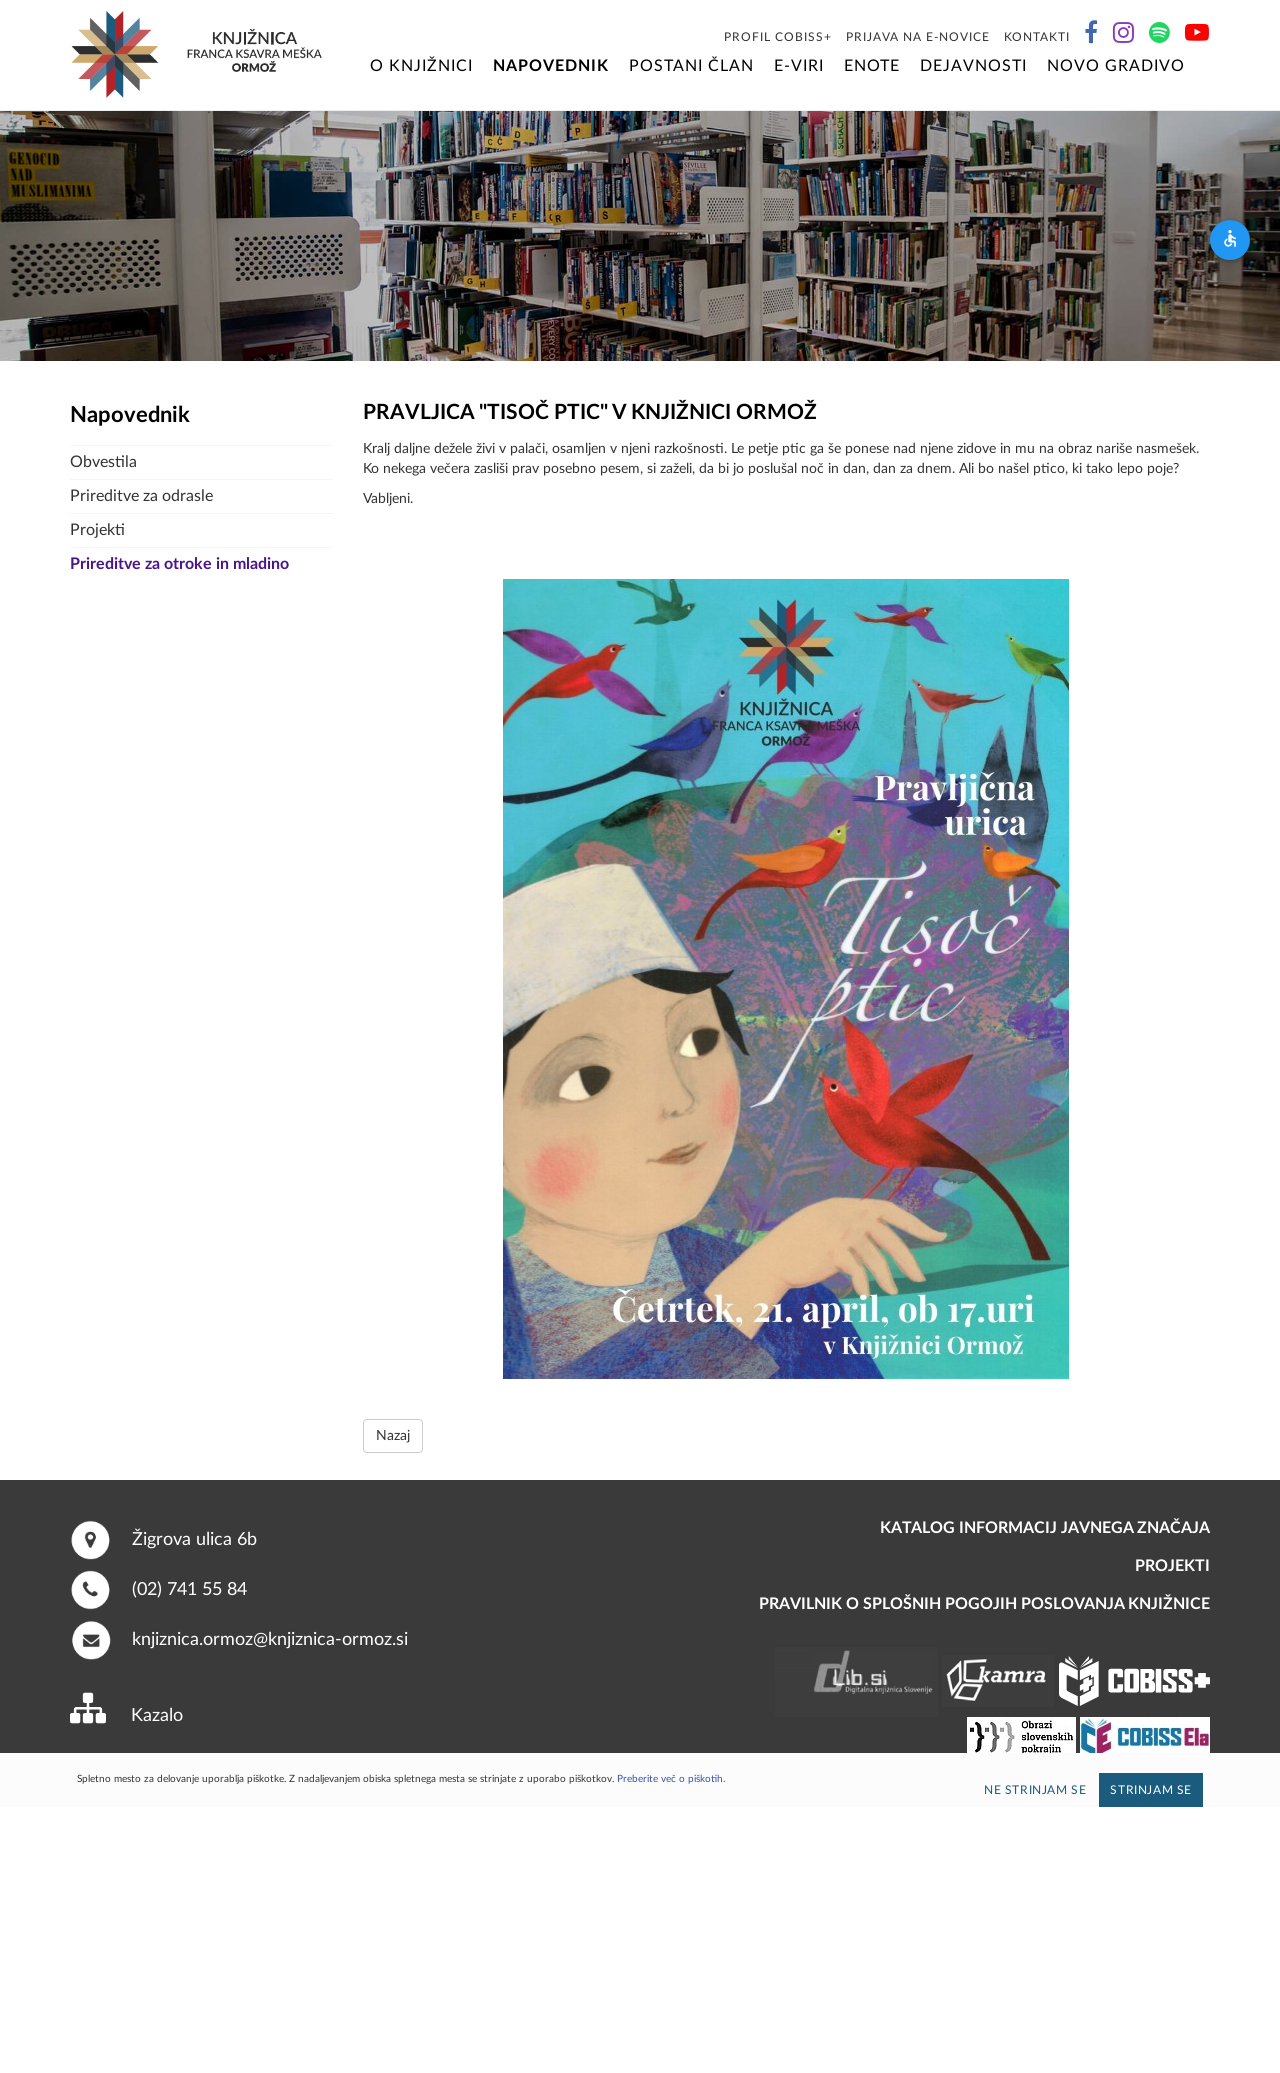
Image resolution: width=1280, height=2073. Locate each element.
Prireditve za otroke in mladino (179, 564)
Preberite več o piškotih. (671, 1779)
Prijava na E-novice (918, 37)
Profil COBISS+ (778, 37)
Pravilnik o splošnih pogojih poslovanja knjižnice (984, 1604)
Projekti (97, 530)
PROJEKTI (1172, 1566)
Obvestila (103, 462)
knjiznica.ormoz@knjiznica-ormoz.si (270, 1640)
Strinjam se (1151, 1790)
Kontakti (1037, 37)
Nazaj (393, 1436)
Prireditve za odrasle (141, 496)
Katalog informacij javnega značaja (1045, 1528)
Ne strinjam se (1035, 1790)
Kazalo (157, 1716)
